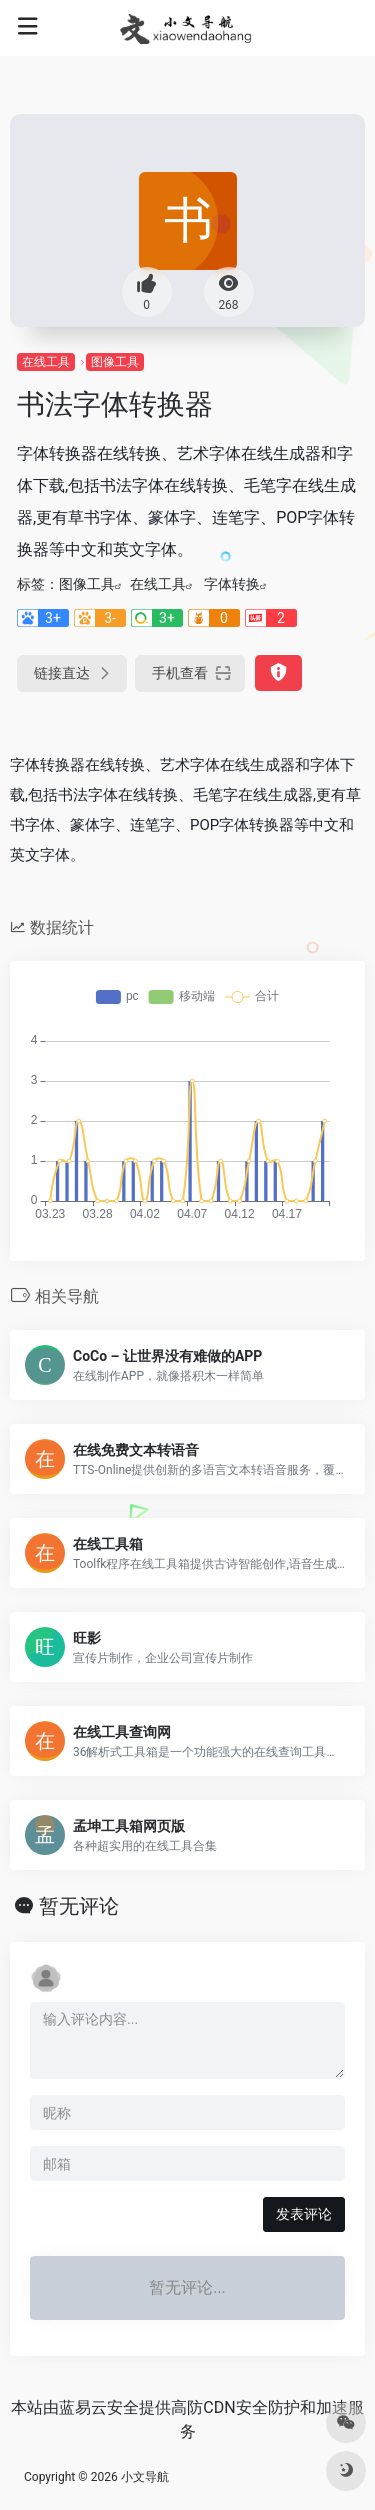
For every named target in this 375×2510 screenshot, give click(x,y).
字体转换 (232, 584)
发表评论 (304, 2214)
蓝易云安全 (99, 2407)
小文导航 (145, 2477)
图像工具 (115, 362)
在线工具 (46, 362)
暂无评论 (79, 1906)
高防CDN (203, 2407)
